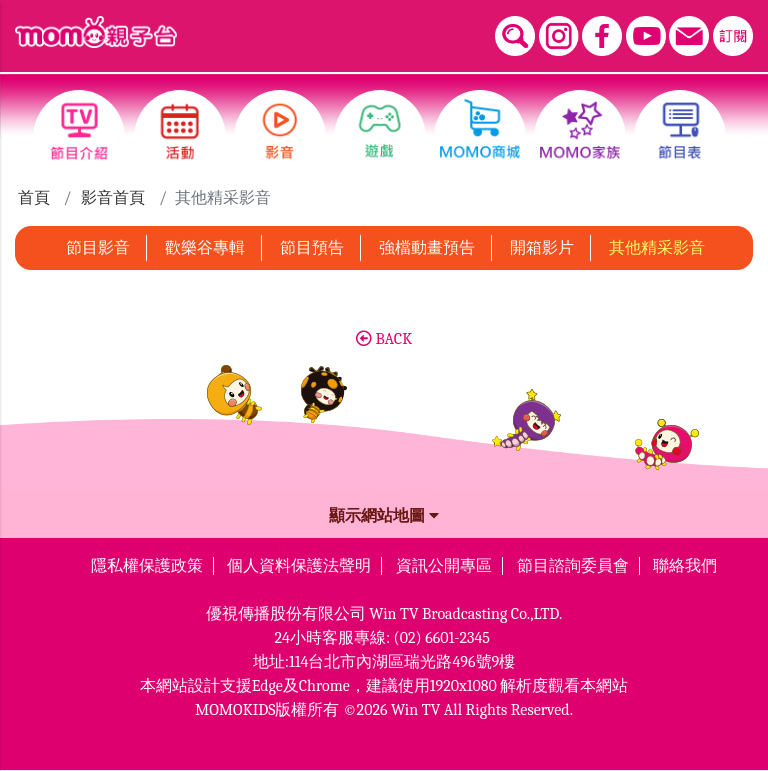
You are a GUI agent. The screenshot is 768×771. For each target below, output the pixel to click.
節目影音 (98, 248)
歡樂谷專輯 (205, 248)
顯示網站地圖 (384, 516)
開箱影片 (542, 248)
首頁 (34, 198)
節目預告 (312, 248)
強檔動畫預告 (427, 248)
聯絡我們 (685, 566)
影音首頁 (113, 198)
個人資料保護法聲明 (299, 566)
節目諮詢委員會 (573, 566)
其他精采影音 (657, 248)
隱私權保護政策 (147, 566)
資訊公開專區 (444, 566)
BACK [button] (384, 339)
